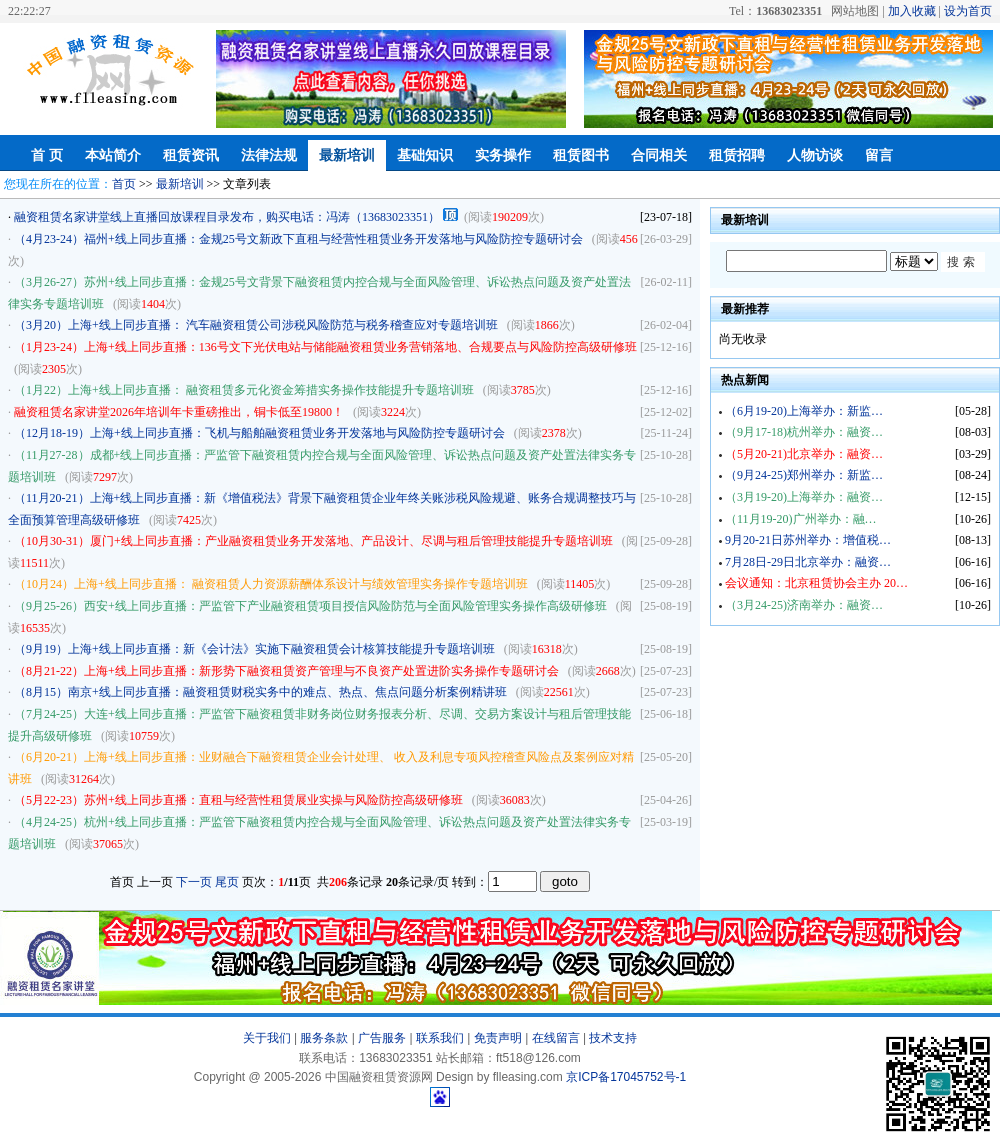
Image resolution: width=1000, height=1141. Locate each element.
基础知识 (425, 155)
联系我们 (440, 1038)
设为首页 (968, 11)
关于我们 (267, 1038)
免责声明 (498, 1038)
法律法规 (269, 155)
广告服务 (382, 1038)
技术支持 (613, 1038)
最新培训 (347, 155)
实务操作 (503, 155)
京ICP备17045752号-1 (626, 1077)
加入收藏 (912, 11)
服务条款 (324, 1038)
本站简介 (113, 155)
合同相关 (659, 155)
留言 (879, 155)
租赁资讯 (191, 155)
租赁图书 (581, 155)
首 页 (47, 155)
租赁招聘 (737, 155)
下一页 (194, 882)
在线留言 (556, 1038)
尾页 (227, 882)
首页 (124, 184)
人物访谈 (815, 155)
